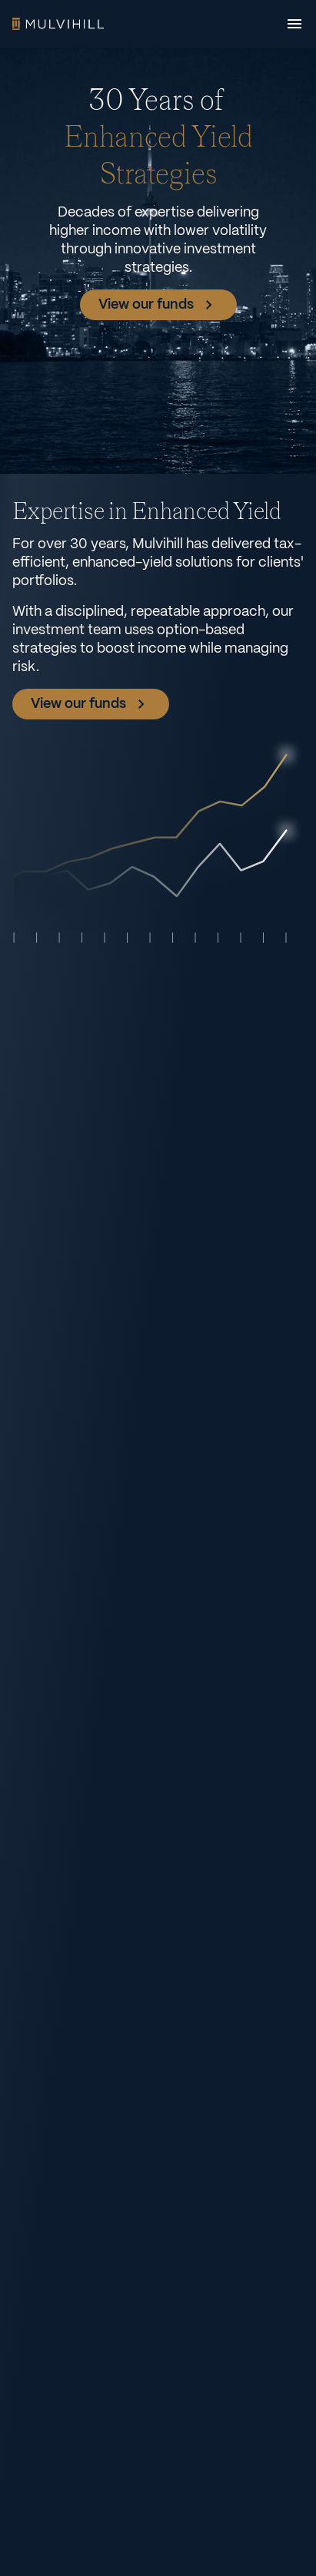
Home (58, 24)
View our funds (158, 305)
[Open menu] (294, 24)
